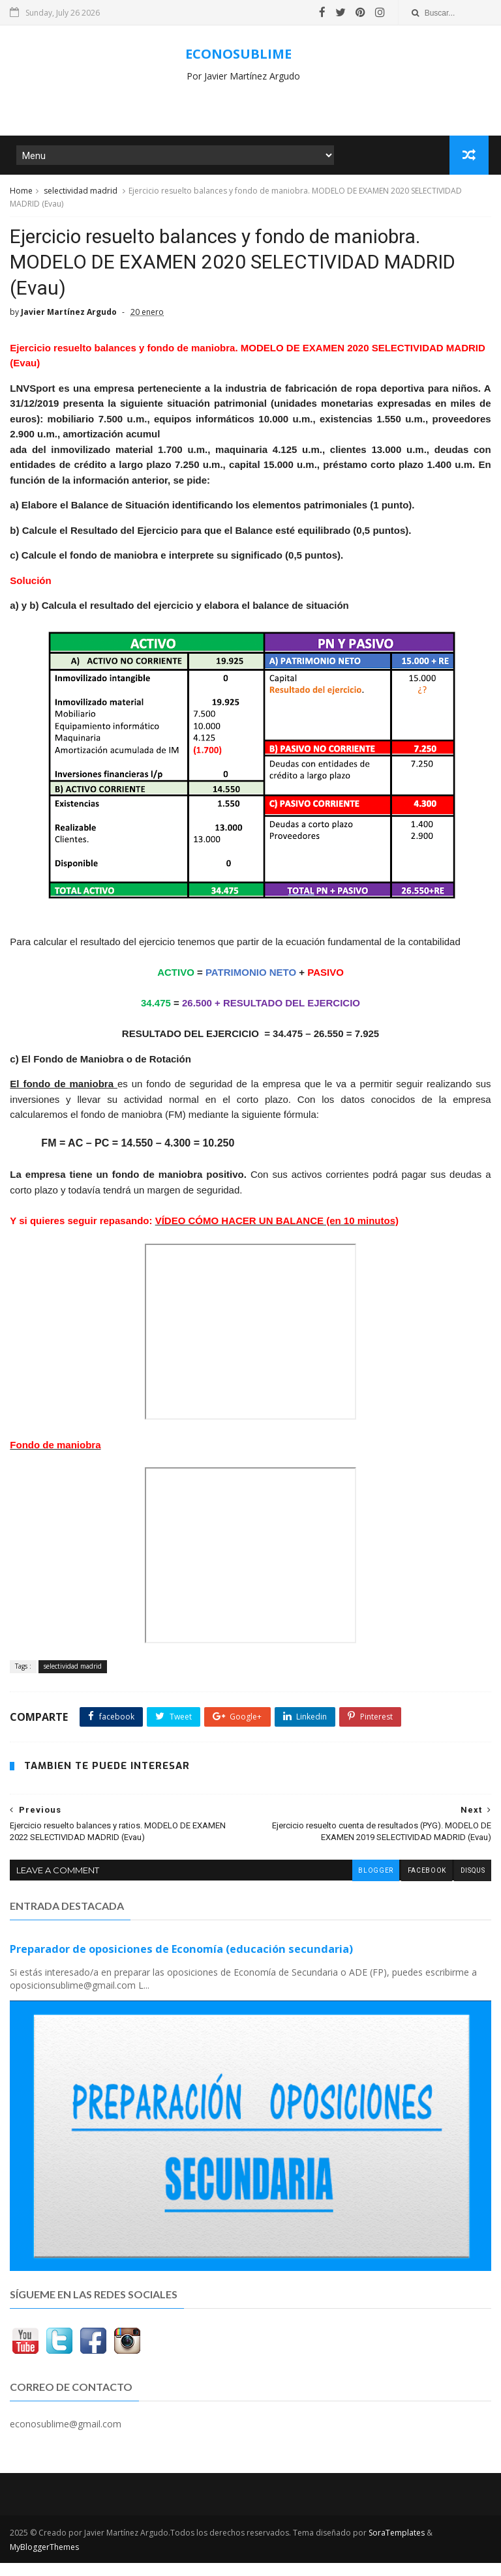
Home (21, 194)
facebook (425, 1884)
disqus (472, 1884)
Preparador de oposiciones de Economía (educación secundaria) (181, 1962)
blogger (374, 1884)
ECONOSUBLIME (238, 54)
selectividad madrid (80, 194)
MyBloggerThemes (44, 2560)
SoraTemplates (397, 2545)
